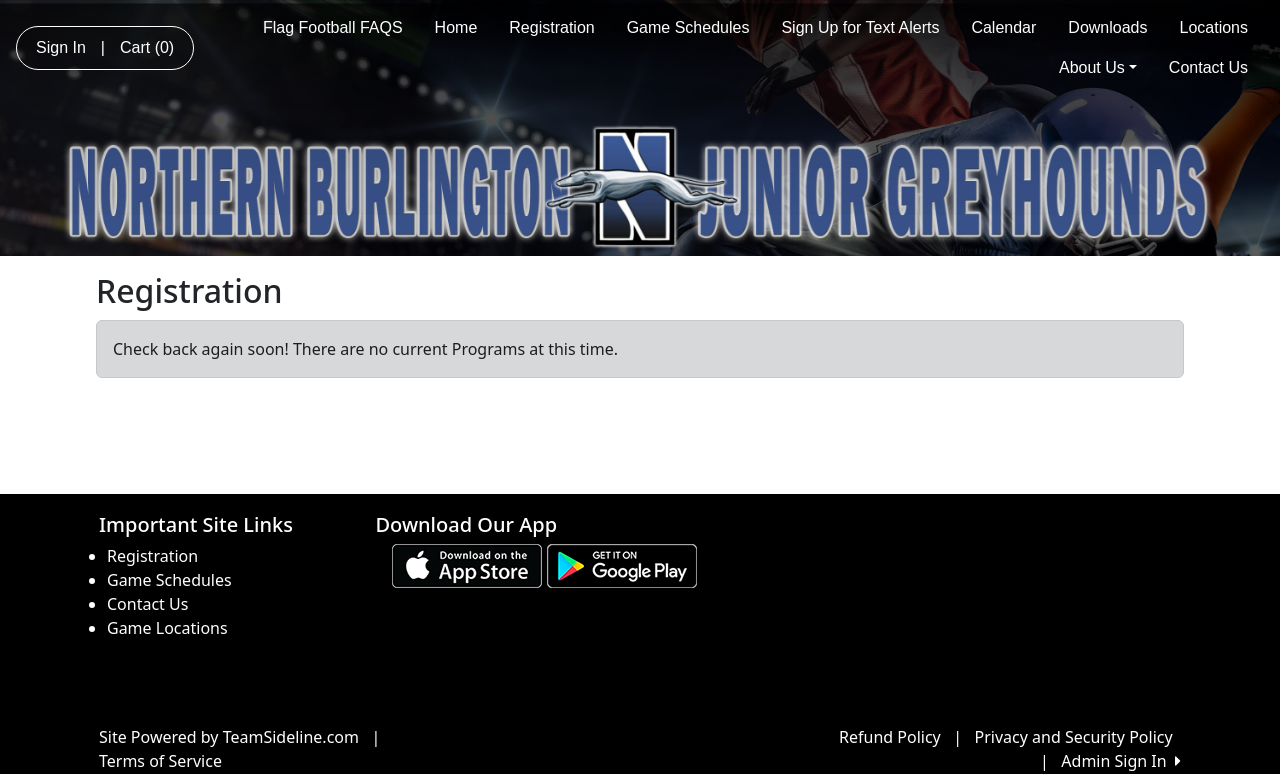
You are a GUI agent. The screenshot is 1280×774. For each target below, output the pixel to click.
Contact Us (1208, 67)
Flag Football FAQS (333, 27)
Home (456, 27)
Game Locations (167, 628)
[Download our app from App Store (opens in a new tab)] (467, 565)
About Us (1098, 67)
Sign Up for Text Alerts (860, 27)
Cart (147, 47)
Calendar (1003, 27)
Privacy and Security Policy (1074, 737)
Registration (551, 27)
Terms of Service (160, 761)
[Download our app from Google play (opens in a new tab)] (622, 565)
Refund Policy (890, 737)
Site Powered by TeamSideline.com (229, 737)
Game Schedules (688, 27)
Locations (1214, 27)
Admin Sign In (1121, 761)
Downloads (1107, 27)
